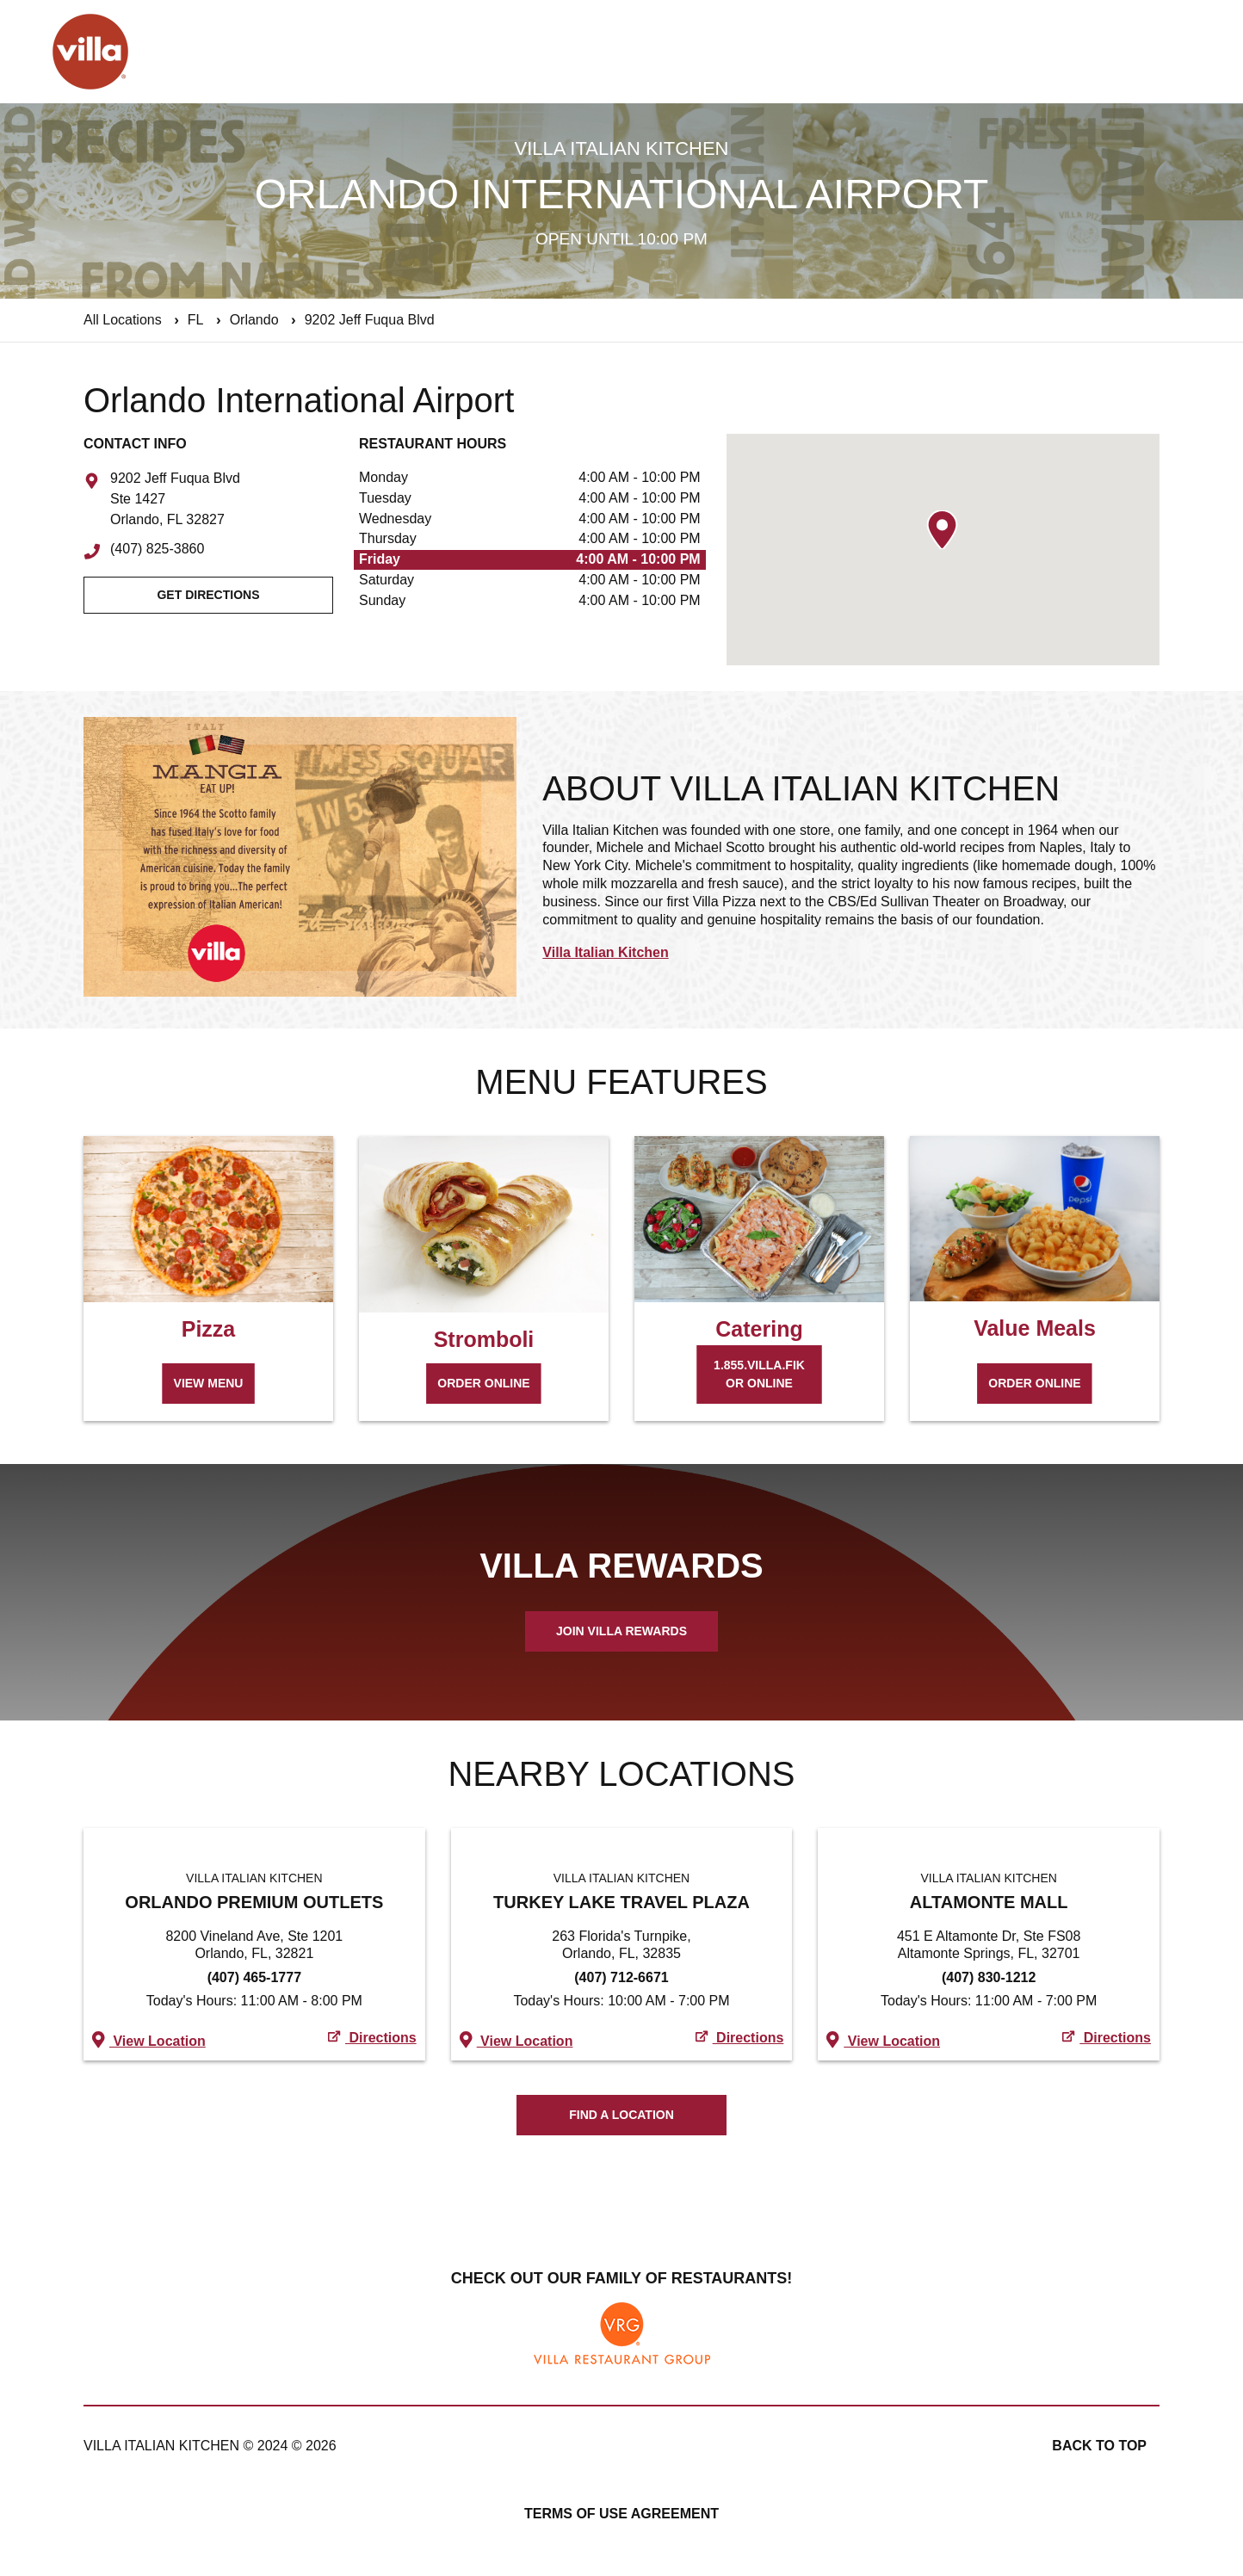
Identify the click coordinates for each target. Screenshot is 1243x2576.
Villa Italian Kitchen (605, 952)
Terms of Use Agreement (621, 2513)
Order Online (483, 1383)
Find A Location (621, 2115)
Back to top (1099, 2445)
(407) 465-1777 (254, 1977)
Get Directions (208, 595)
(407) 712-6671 (621, 1977)
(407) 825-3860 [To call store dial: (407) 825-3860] (157, 549)
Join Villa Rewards (621, 1631)
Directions (372, 2037)
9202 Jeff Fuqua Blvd (370, 319)
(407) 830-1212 (989, 1977)
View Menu (209, 1383)
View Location (149, 2039)
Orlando (254, 319)
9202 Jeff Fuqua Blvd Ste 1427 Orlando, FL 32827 (175, 499)
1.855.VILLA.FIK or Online (759, 1374)
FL (196, 319)
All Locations (122, 319)
